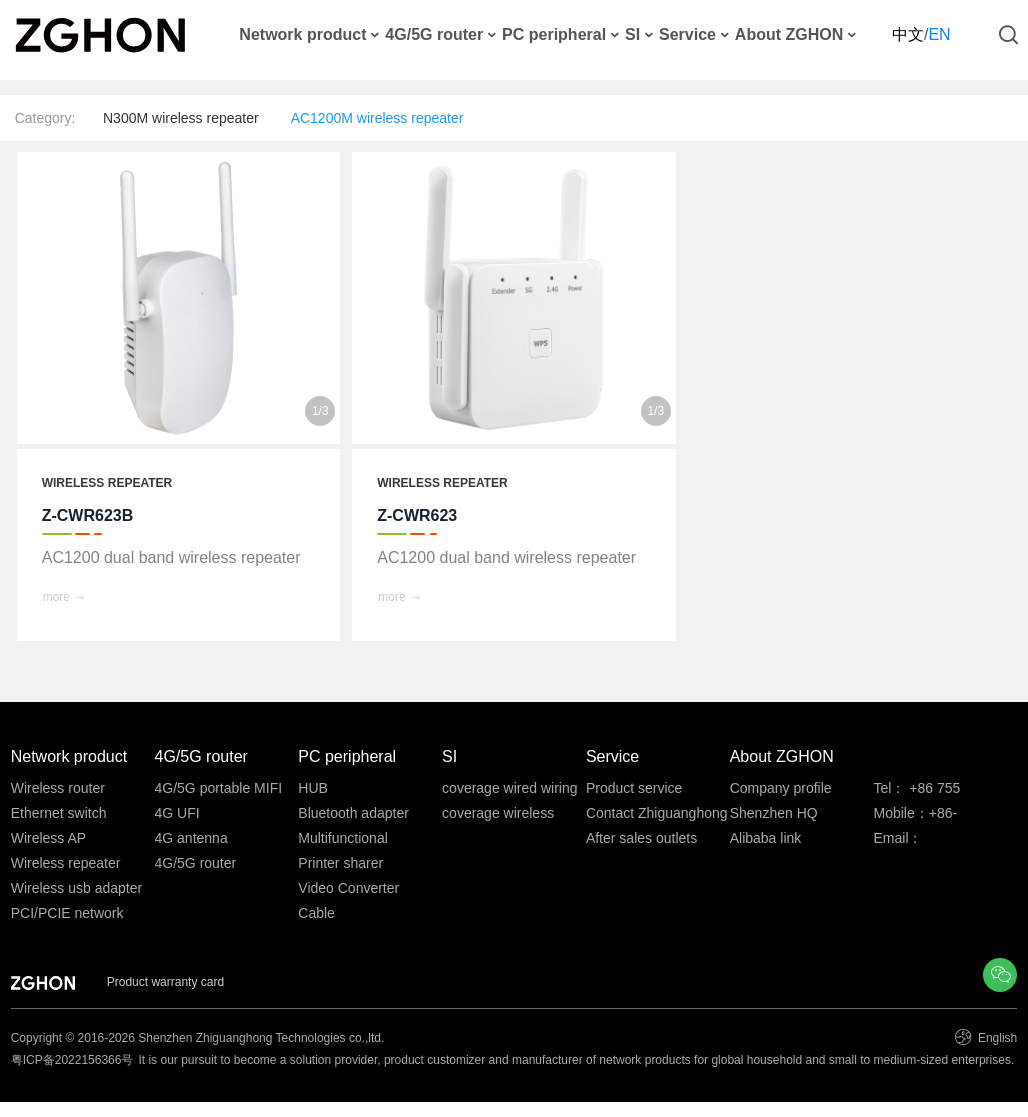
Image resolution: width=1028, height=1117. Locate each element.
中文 (908, 34)
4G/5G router (434, 35)
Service (687, 35)
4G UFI (177, 813)
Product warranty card (165, 982)
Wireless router (58, 788)
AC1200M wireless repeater (377, 118)
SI (632, 35)
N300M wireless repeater (181, 118)
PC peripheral (554, 35)
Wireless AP (48, 838)
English (996, 1038)
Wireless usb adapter (77, 888)
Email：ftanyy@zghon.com (933, 840)
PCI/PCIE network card (67, 915)
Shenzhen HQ (774, 813)
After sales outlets (641, 838)
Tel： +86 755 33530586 (916, 790)
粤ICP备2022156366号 (72, 1060)
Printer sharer (340, 863)
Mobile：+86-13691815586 (916, 815)
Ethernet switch (59, 813)
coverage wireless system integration (499, 815)
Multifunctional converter (343, 840)
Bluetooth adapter (353, 813)
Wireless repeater (66, 863)
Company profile (781, 788)
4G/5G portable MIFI (219, 788)
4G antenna (191, 838)
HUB (313, 788)
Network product (302, 35)
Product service (634, 788)
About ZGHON (789, 35)
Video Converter (348, 888)
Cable (316, 913)
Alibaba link (766, 838)
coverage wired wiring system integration (509, 790)
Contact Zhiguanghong (657, 813)
